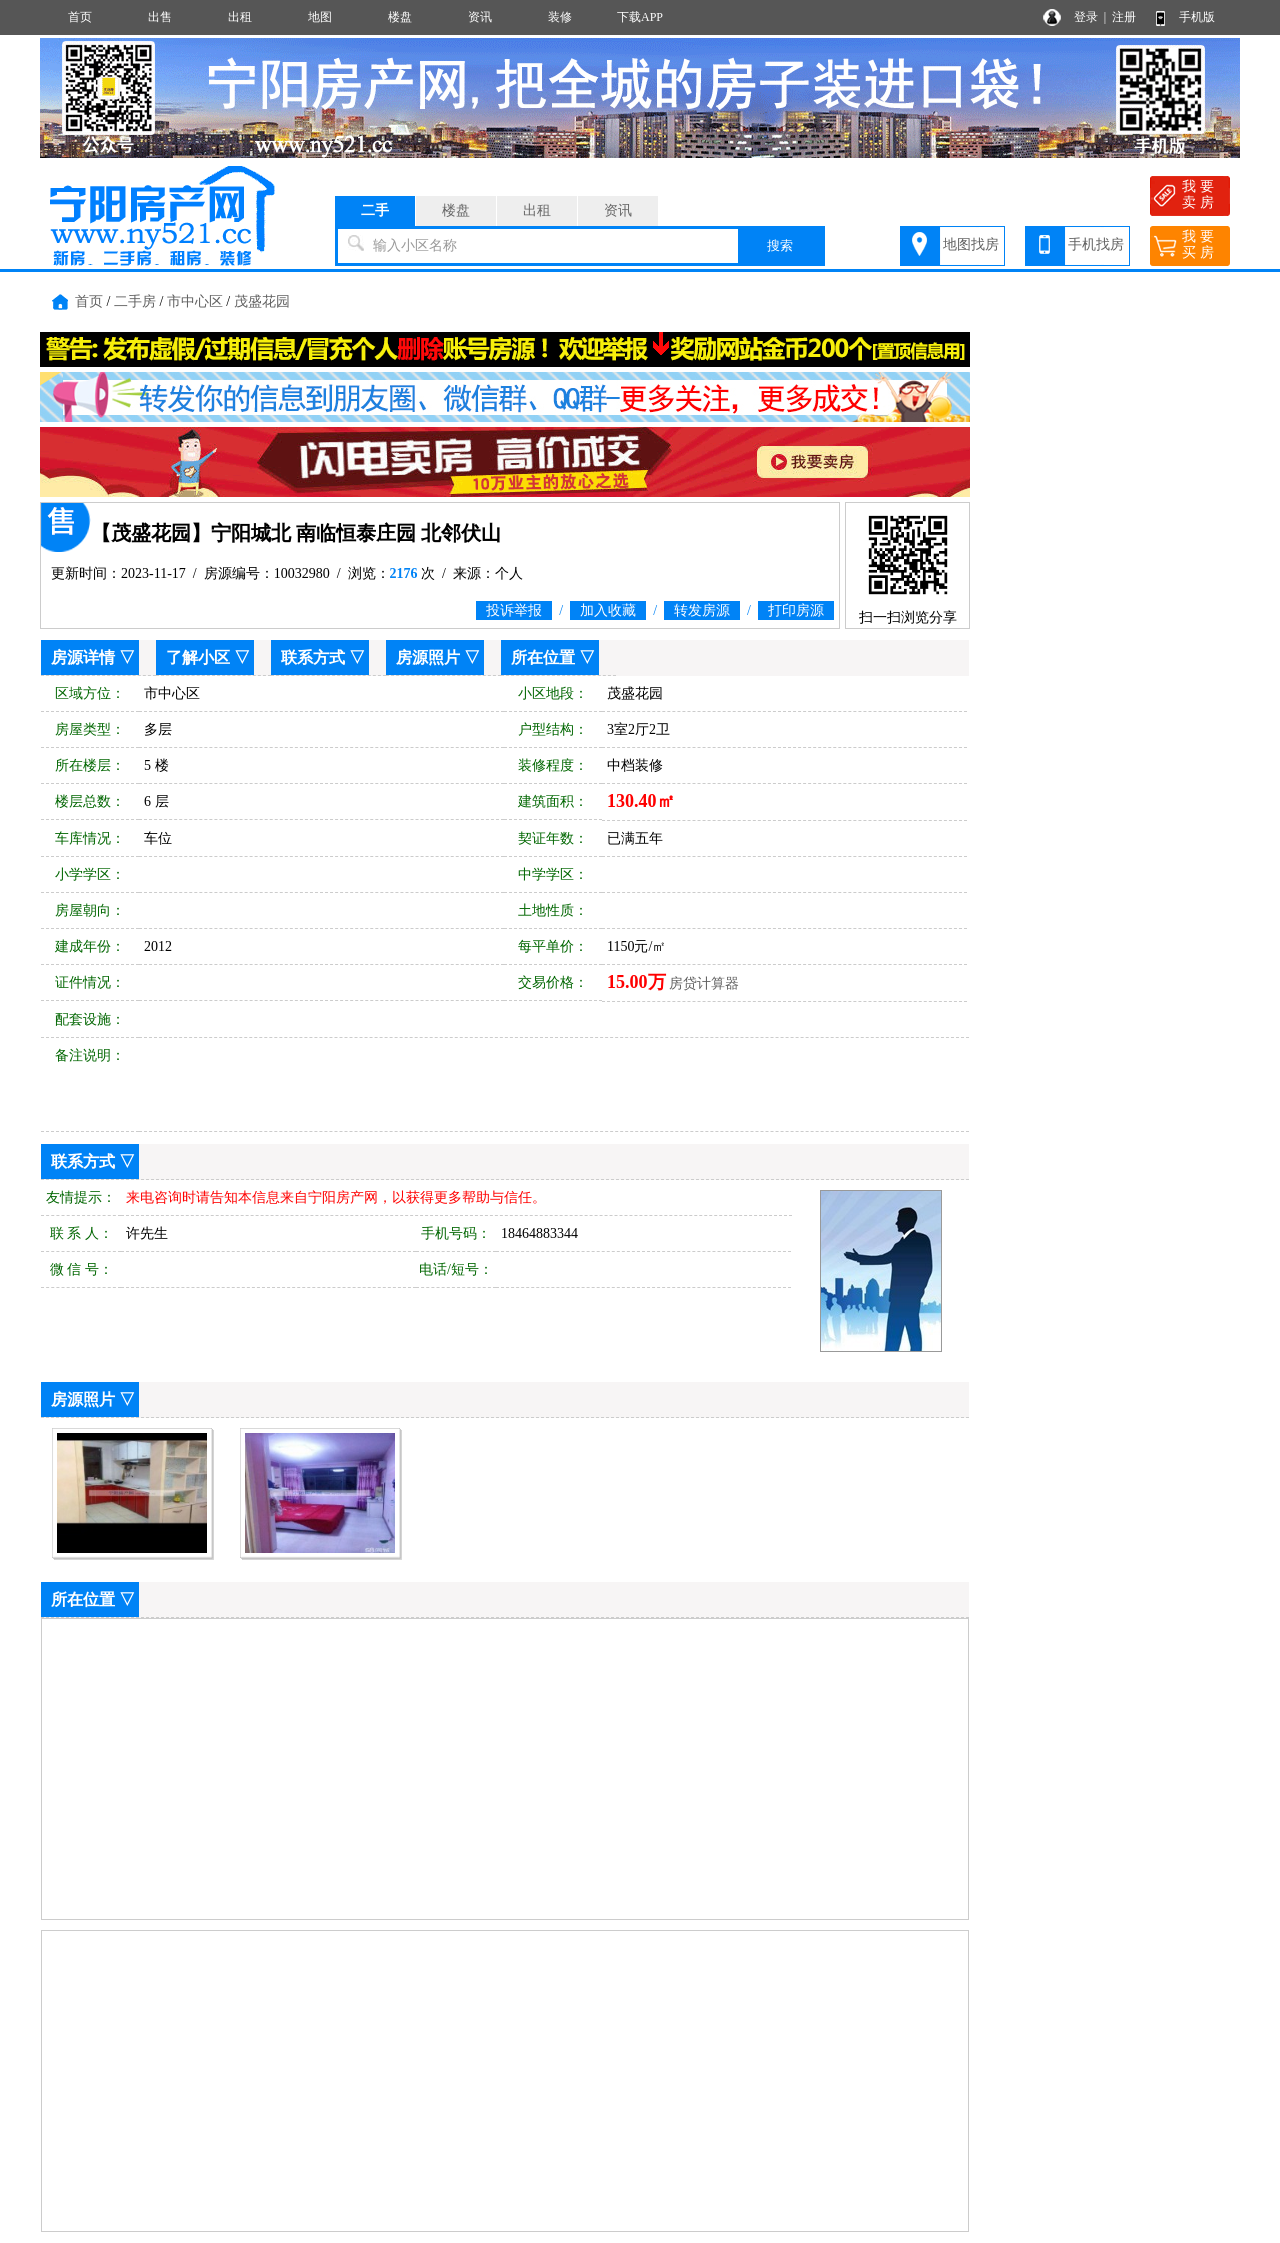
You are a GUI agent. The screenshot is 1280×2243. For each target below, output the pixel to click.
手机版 (1197, 17)
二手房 (135, 301)
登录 (1086, 17)
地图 (320, 17)
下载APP (640, 17)
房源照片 (428, 657)
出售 (160, 17)
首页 (80, 17)
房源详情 (83, 657)
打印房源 (796, 610)
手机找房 (1096, 244)
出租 (240, 17)
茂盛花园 (262, 301)
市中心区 (195, 301)
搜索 (780, 245)
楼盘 (400, 17)
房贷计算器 (704, 983)
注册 (1124, 17)
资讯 (480, 17)
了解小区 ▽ (208, 657)
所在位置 (543, 657)
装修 (560, 17)
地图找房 (971, 244)
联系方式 (313, 657)
